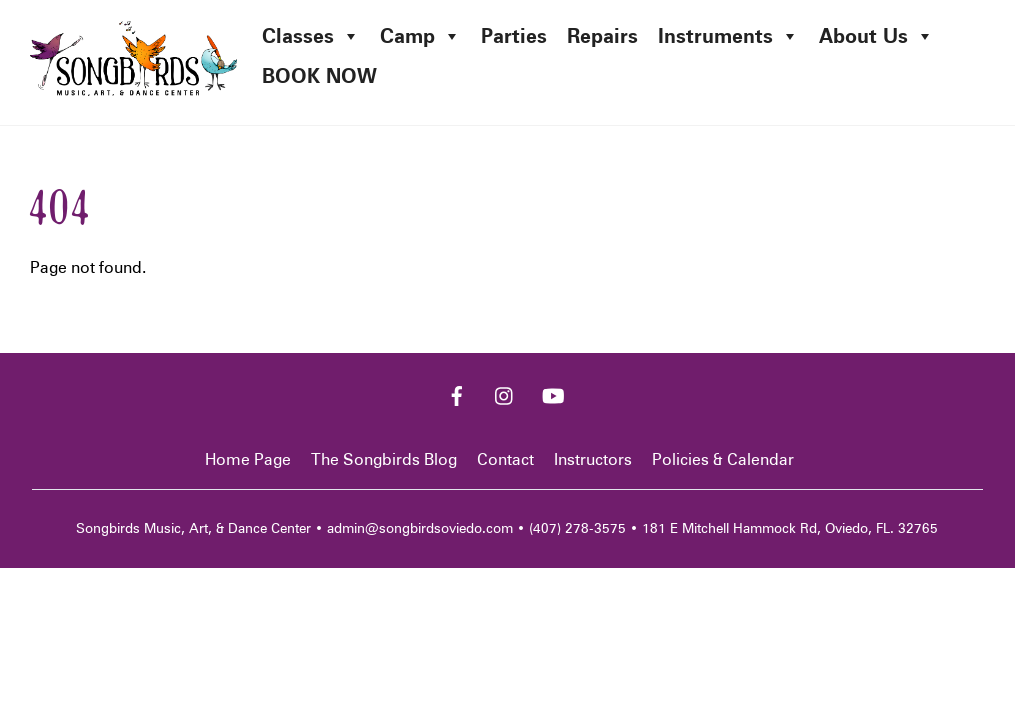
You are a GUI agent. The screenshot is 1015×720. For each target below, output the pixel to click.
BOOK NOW (319, 76)
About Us (876, 36)
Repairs (602, 36)
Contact (505, 459)
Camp (420, 36)
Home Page (248, 459)
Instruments (728, 36)
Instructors (593, 459)
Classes (311, 36)
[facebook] (457, 393)
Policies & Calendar (723, 459)
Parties (514, 36)
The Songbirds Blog (384, 459)
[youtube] (553, 393)
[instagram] (505, 393)
